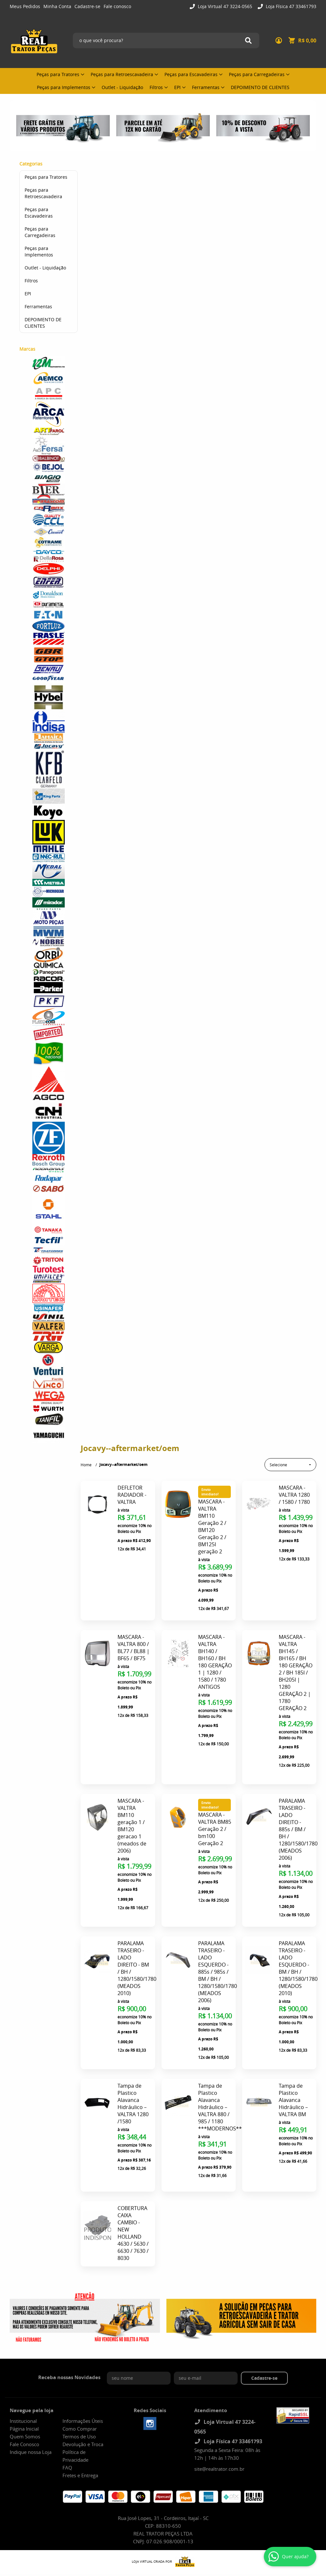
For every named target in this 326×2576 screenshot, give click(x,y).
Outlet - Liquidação (122, 87)
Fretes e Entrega (80, 2435)
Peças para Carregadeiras (257, 74)
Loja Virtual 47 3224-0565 (224, 6)
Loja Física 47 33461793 (290, 6)
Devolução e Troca (82, 2403)
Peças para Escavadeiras (191, 74)
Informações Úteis (82, 2380)
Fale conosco (117, 6)
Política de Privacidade (75, 2415)
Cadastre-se (87, 6)
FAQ (67, 2427)
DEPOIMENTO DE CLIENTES (260, 87)
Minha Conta (57, 6)
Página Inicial (24, 2388)
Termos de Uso (79, 2396)
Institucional (23, 2380)
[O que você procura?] (248, 40)
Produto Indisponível (97, 2193)
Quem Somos (25, 2396)
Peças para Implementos (63, 87)
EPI (177, 87)
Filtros (156, 87)
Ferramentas (205, 87)
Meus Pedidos (25, 6)
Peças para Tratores (58, 74)
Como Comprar (79, 2388)
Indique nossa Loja (30, 2411)
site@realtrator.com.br (219, 2428)
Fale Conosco (24, 2403)
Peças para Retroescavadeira (122, 74)
